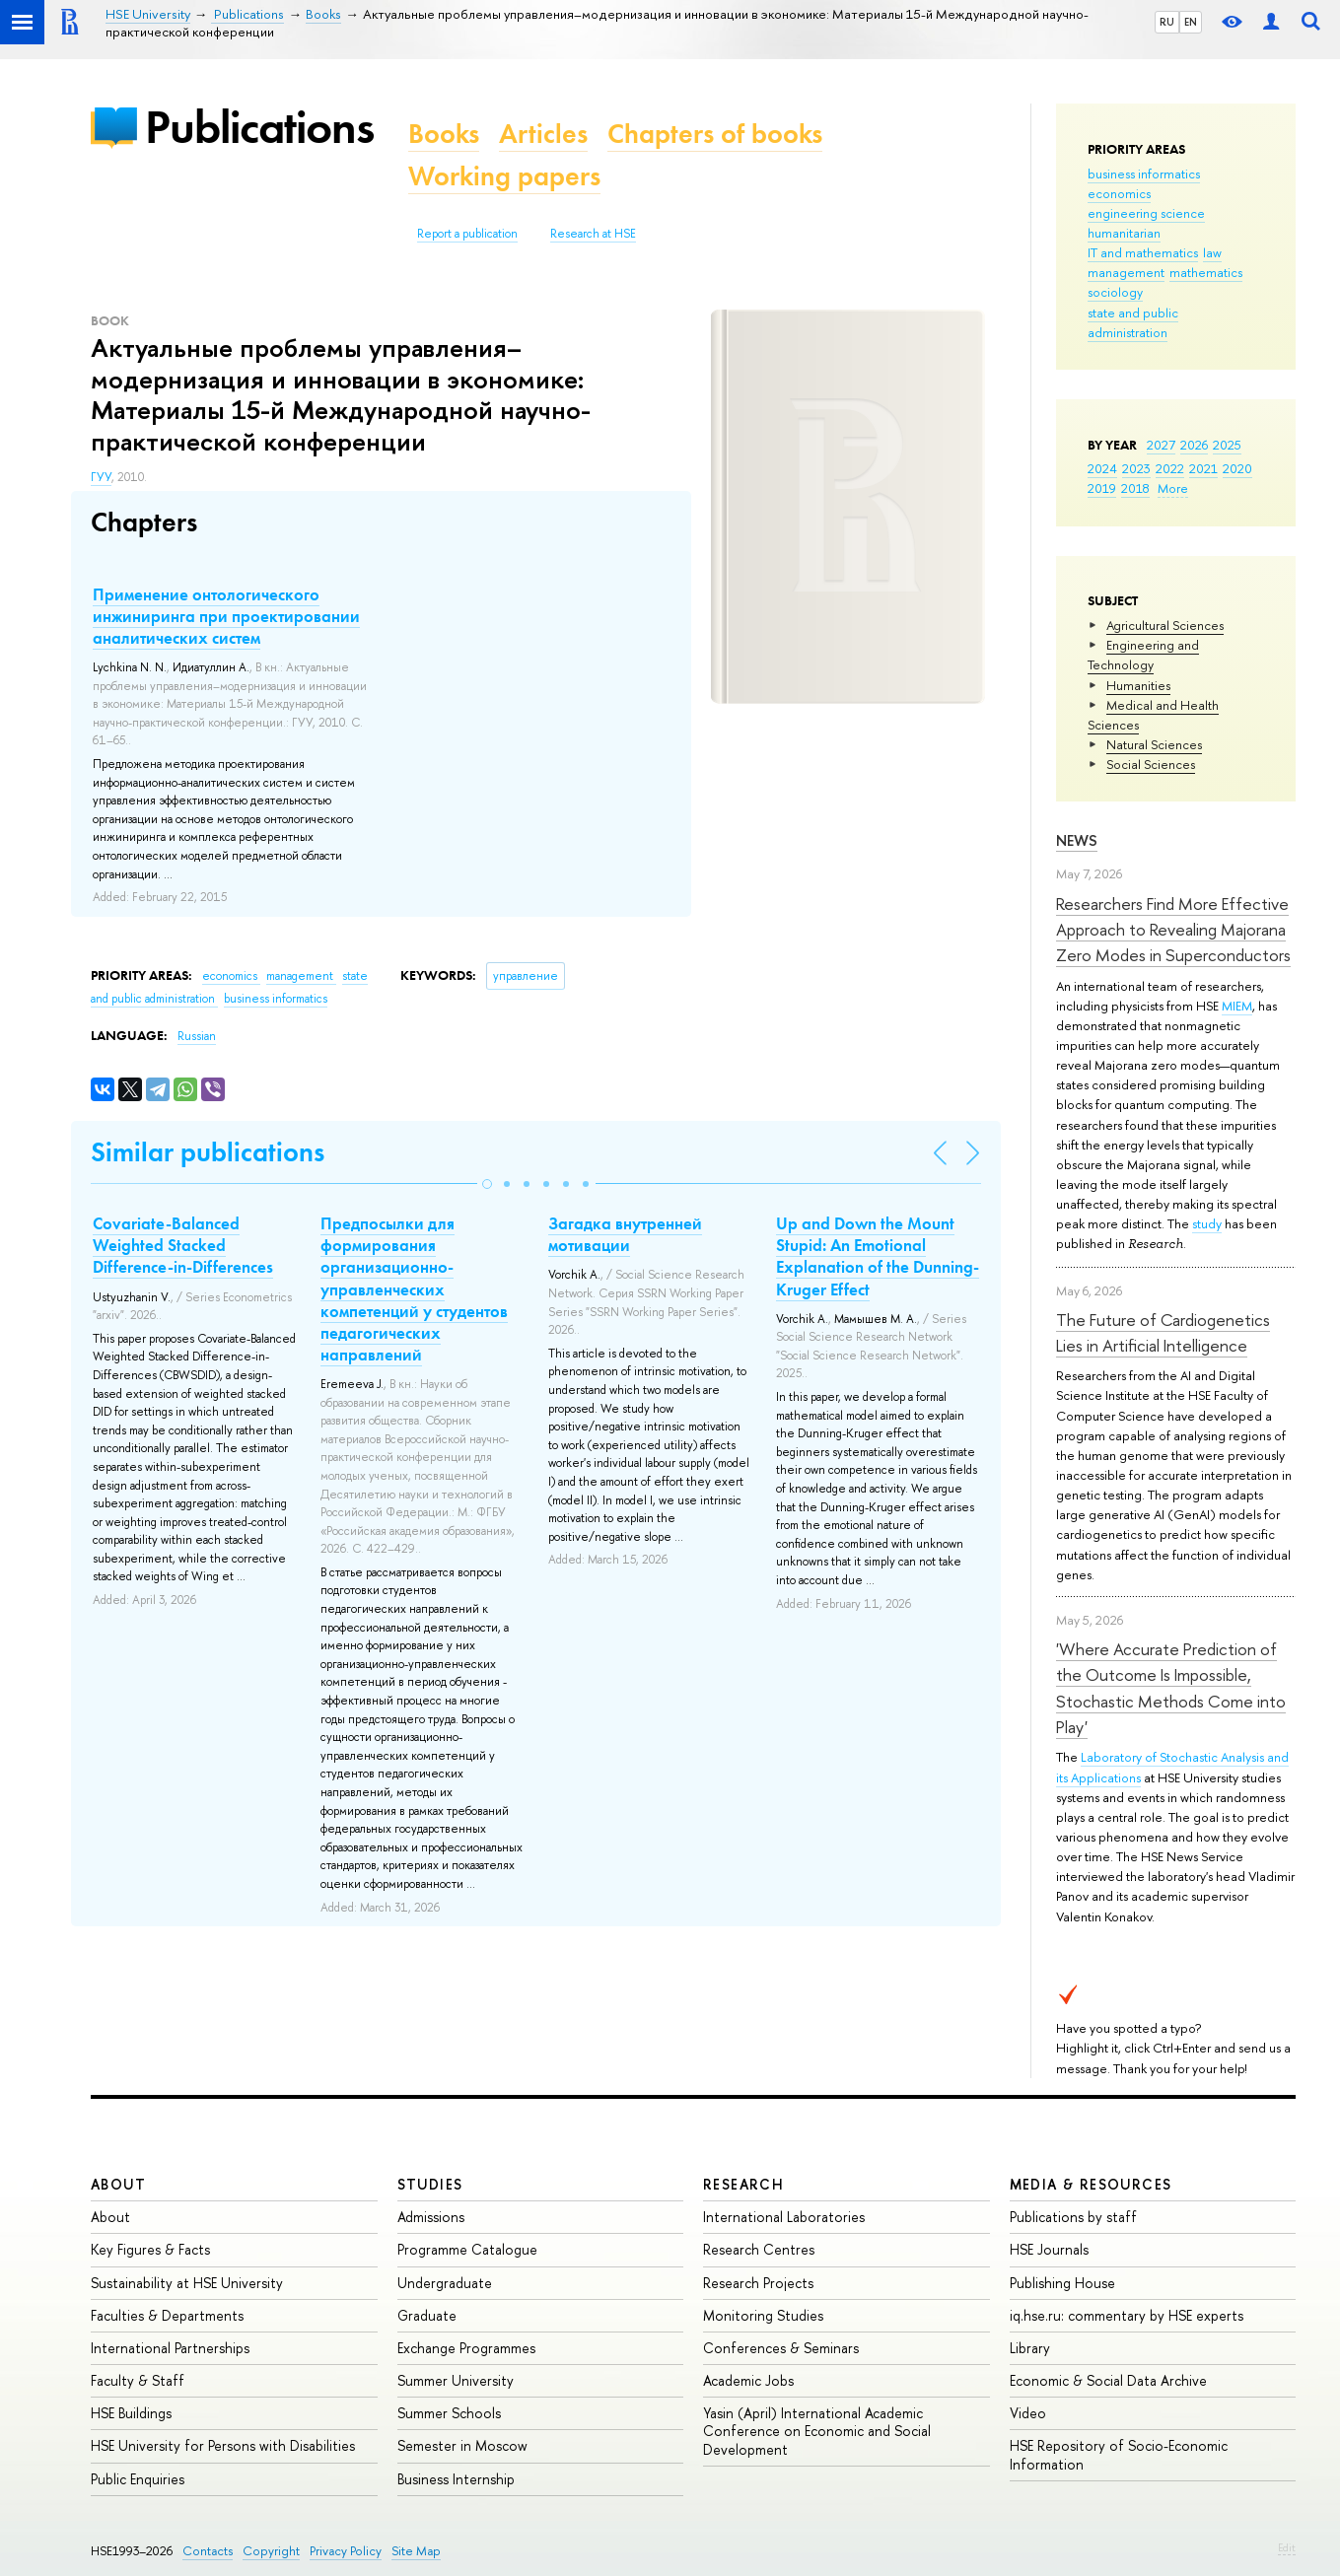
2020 (1237, 468)
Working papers (504, 176)
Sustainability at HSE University (187, 2282)
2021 (1203, 468)
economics (1119, 193)
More (1173, 488)
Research (743, 2184)
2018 (1135, 488)
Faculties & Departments (167, 2315)
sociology (1115, 292)
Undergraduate (444, 2282)
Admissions (430, 2216)
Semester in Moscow (462, 2445)
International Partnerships (170, 2347)
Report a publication (467, 234)
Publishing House (1062, 2282)
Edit (1287, 2547)
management (1126, 272)
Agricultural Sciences (1165, 625)
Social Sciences (1150, 764)
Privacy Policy (346, 2550)
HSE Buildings (131, 2412)
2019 (1102, 488)
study (1207, 1223)
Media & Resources (1091, 2184)
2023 (1136, 468)
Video (1028, 2412)
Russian (196, 1036)
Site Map (416, 2550)
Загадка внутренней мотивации (625, 1234)
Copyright (271, 2550)
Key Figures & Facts (150, 2249)
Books (443, 133)
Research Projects (758, 2282)
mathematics (1205, 272)
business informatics (1144, 173)
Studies (430, 2184)
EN (1190, 22)
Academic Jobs (748, 2380)
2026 (1194, 444)
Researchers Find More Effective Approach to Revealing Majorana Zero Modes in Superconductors (1173, 929)
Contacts (207, 2550)
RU (1167, 22)
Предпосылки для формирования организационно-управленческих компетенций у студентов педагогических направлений (414, 1289)
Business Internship (456, 2479)
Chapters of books (714, 133)
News (1076, 840)
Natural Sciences (1154, 744)
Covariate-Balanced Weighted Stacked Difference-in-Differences (183, 1245)
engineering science (1146, 213)
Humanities (1138, 685)
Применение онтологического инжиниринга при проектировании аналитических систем (226, 616)
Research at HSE (593, 234)
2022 (1170, 468)
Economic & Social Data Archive (1108, 2380)
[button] (487, 1184)
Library (1030, 2347)
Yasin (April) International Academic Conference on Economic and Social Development (817, 2430)
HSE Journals (1049, 2249)
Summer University (455, 2380)
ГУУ (101, 477)
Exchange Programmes (466, 2347)
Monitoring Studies (763, 2315)
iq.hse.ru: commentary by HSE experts (1126, 2315)
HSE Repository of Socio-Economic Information (1119, 2454)
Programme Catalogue (467, 2249)
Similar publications (207, 1152)
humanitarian (1124, 233)
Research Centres (758, 2249)
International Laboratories (784, 2216)
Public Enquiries (137, 2479)
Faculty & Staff (137, 2380)
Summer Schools (449, 2412)
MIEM (1237, 1005)
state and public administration (1133, 322)
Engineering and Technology (1143, 654)
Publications (259, 127)
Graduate (427, 2315)
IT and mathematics (1143, 252)
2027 (1161, 444)
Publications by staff (1073, 2216)
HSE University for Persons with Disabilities (223, 2445)
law (1212, 252)
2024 (1102, 468)
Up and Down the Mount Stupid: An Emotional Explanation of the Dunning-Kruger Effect (877, 1256)
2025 (1227, 444)
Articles (543, 133)
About (118, 2184)
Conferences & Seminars (781, 2347)
